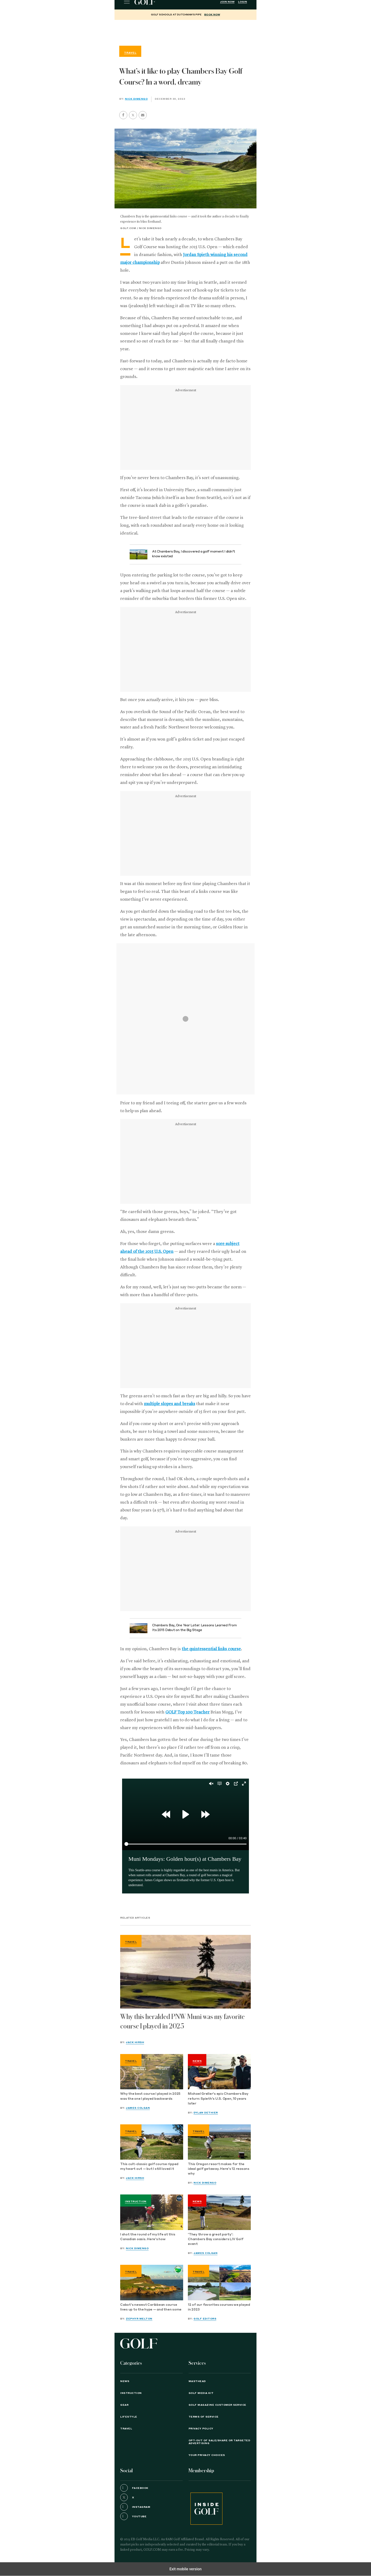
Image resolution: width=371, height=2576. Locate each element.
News (197, 2061)
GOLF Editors (205, 2319)
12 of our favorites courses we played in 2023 (219, 2307)
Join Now (227, 2)
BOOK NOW (212, 14)
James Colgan (138, 2108)
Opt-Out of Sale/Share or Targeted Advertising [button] (219, 2442)
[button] (133, 115)
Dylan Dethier (206, 2113)
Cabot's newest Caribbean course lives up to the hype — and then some (150, 2307)
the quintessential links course (211, 1649)
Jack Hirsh (135, 2042)
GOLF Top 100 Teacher (187, 1712)
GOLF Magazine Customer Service (217, 2405)
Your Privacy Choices (207, 2455)
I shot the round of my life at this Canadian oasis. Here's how (147, 2237)
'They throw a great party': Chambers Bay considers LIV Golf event (215, 2239)
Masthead (197, 2381)
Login (242, 2)
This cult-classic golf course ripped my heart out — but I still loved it (149, 2167)
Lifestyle (128, 2417)
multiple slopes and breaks (169, 1404)
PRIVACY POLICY (201, 2429)
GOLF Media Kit (201, 2393)
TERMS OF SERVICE (204, 2417)
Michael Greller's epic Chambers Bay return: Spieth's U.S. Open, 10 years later (218, 2098)
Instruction (135, 2201)
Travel (131, 1942)
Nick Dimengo (136, 99)
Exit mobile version (185, 2569)
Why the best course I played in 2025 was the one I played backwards (150, 2096)
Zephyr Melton (139, 2319)
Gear (124, 2405)
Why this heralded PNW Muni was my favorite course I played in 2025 (182, 2022)
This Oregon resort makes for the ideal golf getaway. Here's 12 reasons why (218, 2169)
